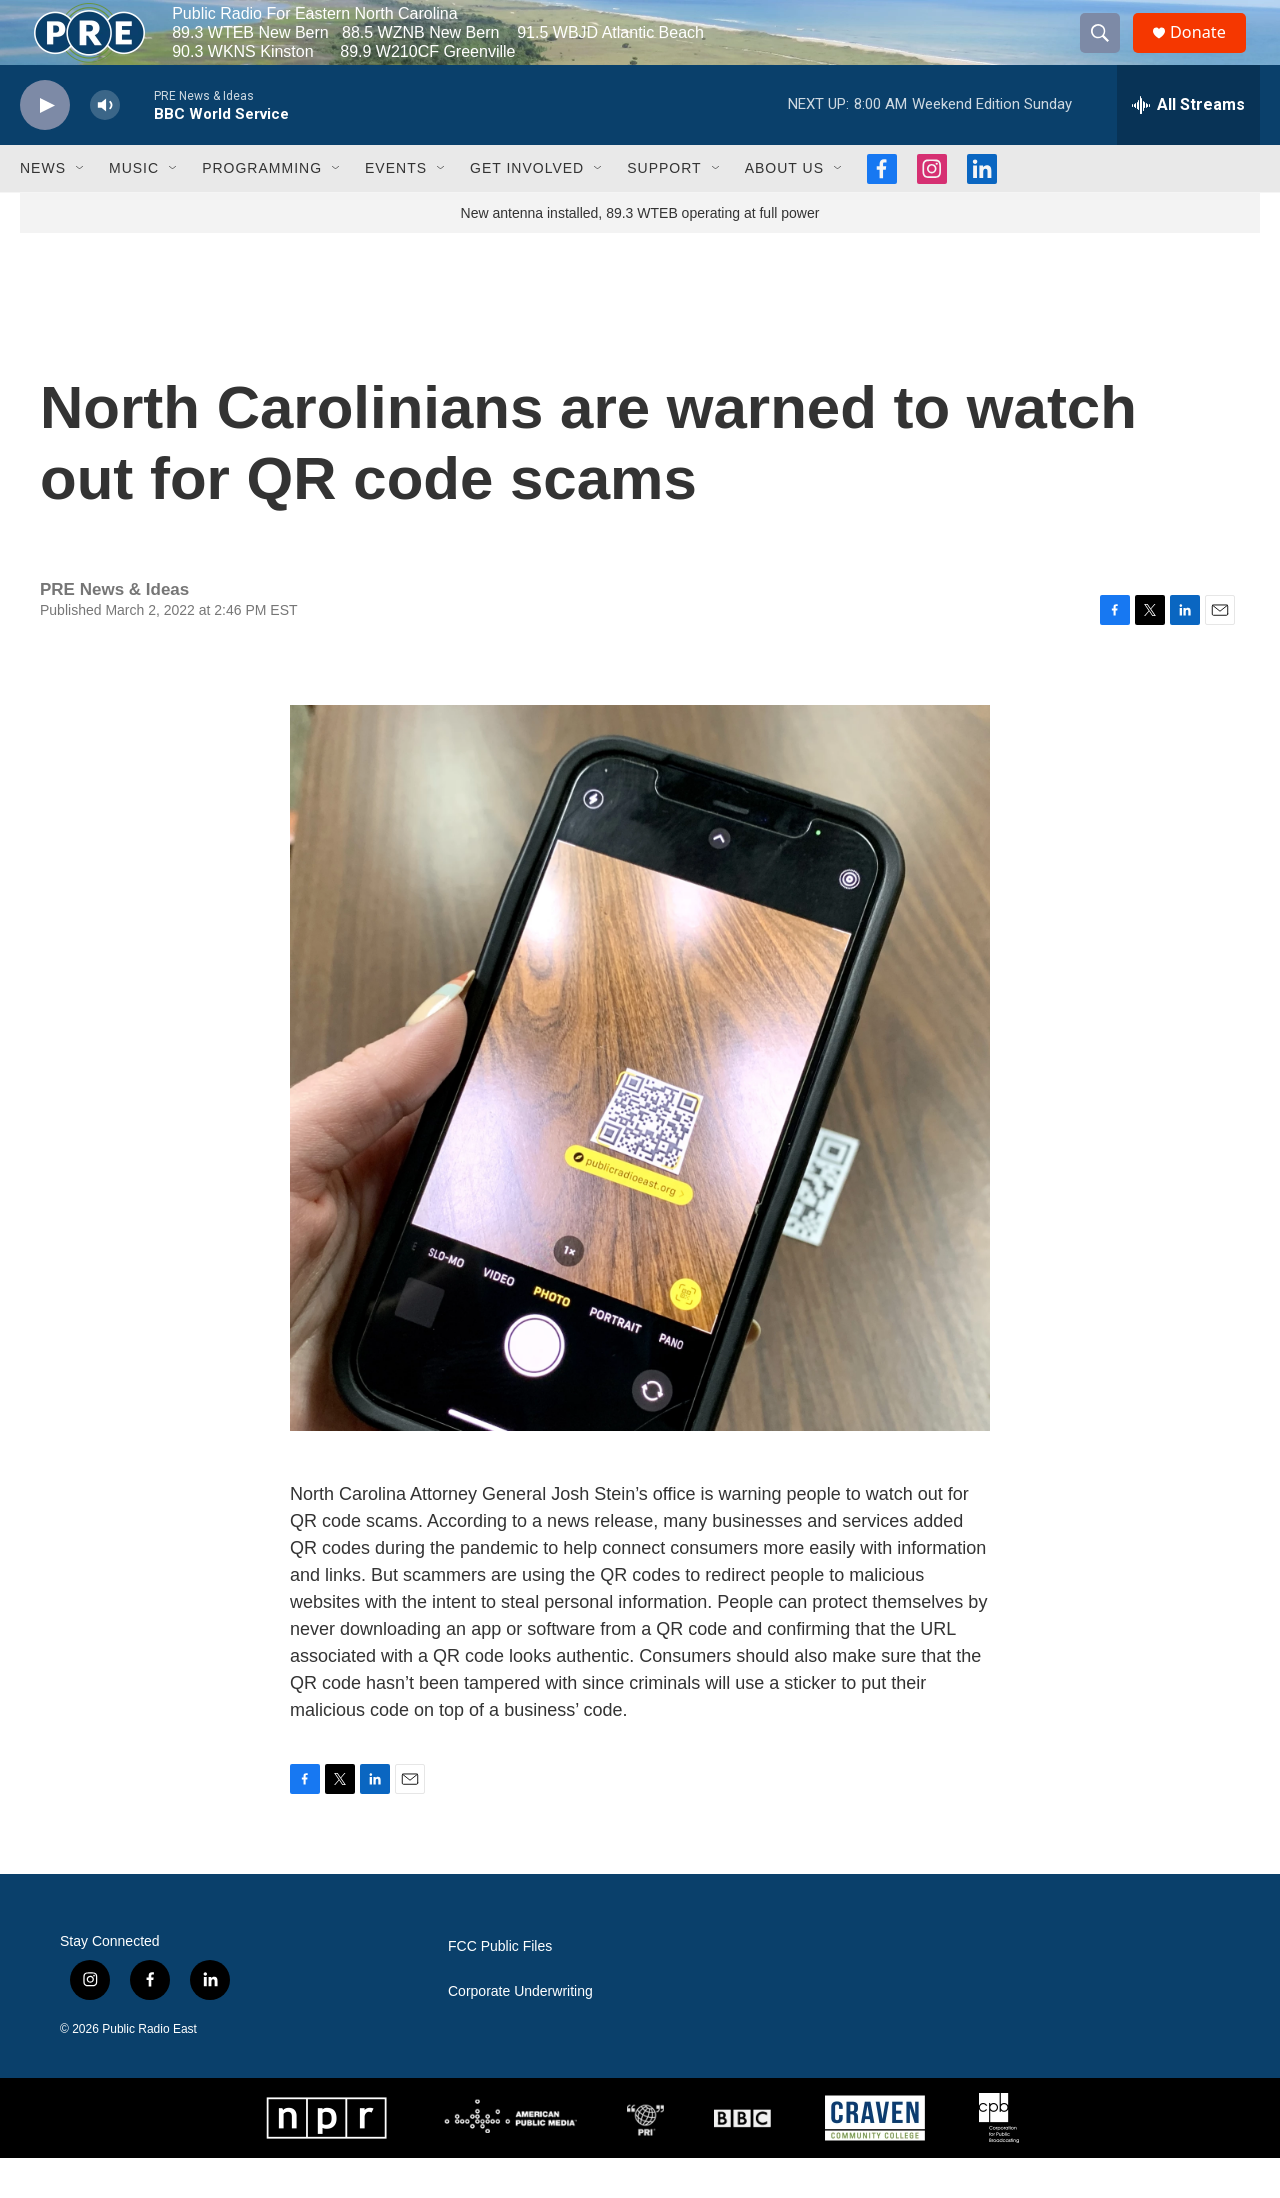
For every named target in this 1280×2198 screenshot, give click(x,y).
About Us (784, 208)
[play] (45, 145)
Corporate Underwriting (520, 2031)
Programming (262, 208)
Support (664, 208)
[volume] (105, 145)
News (43, 208)
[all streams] (1188, 145)
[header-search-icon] (1108, 53)
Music (134, 208)
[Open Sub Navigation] (81, 208)
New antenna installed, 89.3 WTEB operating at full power (640, 253)
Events (396, 208)
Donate (1209, 52)
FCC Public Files (500, 1986)
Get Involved (527, 208)
